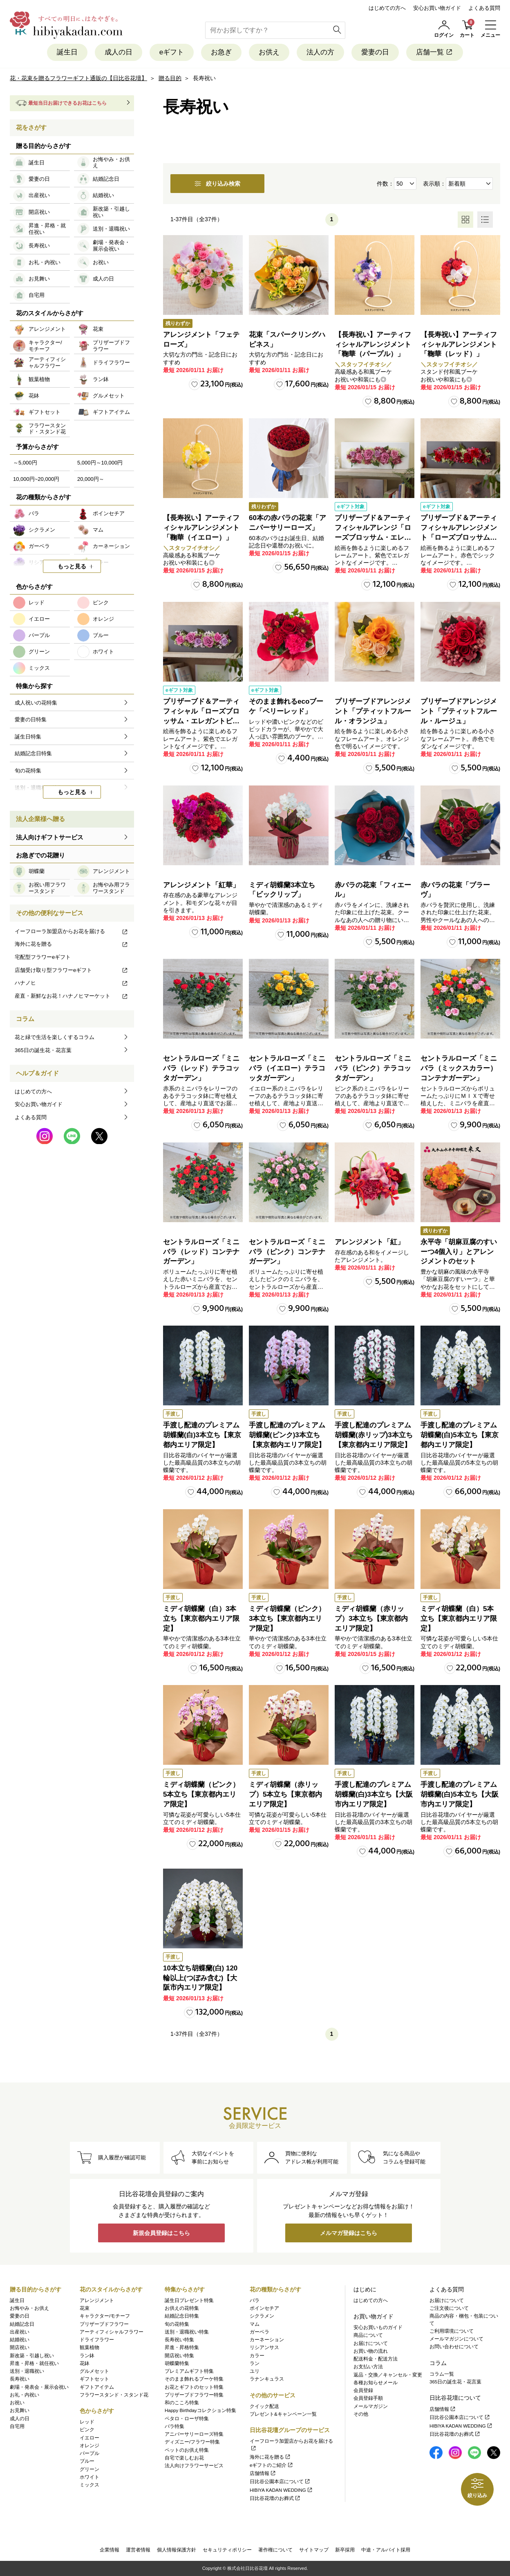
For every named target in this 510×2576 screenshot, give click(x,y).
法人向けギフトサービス (49, 837)
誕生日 (67, 52)
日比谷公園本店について (280, 2481)
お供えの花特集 (182, 2308)
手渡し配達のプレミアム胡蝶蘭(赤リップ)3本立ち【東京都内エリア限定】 (374, 1435)
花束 (84, 2308)
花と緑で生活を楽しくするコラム (54, 1037)
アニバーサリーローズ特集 (194, 2434)
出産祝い (19, 2331)
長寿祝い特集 (179, 2339)
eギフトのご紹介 (271, 2465)
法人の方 (320, 52)
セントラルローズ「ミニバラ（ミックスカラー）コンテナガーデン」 (459, 1068)
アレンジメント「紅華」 (201, 885)
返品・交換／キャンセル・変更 (387, 2374)
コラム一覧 (441, 2374)
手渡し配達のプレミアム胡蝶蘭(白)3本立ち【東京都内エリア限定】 (202, 1435)
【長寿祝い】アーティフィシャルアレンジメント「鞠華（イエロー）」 (201, 527)
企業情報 (109, 2550)
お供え (269, 52)
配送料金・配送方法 (375, 2358)
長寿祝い (19, 2378)
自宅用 (17, 2426)
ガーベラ (259, 2331)
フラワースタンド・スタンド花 (114, 2394)
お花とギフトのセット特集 (194, 2387)
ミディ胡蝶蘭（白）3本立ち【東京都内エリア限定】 (201, 1618)
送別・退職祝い (27, 2371)
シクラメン (262, 2315)
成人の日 (118, 52)
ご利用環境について (451, 2331)
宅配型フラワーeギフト (43, 957)
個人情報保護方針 (176, 2550)
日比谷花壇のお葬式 (275, 2498)
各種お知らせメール (375, 2382)
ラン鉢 (87, 2355)
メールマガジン (370, 2406)
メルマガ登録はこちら (348, 2233)
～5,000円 (25, 463)
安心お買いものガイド (378, 2327)
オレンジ (89, 2445)
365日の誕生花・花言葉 (43, 1050)
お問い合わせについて (454, 2346)
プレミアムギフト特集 (189, 2371)
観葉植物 (89, 2347)
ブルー (87, 2461)
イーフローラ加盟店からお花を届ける (71, 931)
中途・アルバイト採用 (385, 2550)
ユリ (254, 2371)
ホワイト (89, 2477)
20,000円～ (90, 479)
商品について (368, 2335)
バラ (254, 2300)
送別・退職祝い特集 (187, 2331)
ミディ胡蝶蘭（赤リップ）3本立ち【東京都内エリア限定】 (371, 1618)
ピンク (87, 2429)
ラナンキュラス (267, 2378)
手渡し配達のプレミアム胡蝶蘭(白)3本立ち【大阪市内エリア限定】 (374, 1794)
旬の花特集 (177, 2324)
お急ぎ (221, 52)
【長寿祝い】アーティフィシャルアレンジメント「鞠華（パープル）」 (373, 344)
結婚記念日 (22, 2324)
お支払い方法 (368, 2366)
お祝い (17, 2402)
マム (254, 2324)
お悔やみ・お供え (29, 2308)
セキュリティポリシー (227, 2550)
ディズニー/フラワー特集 (192, 2441)
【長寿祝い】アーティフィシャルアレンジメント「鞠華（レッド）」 (459, 344)
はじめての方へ (387, 8)
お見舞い (19, 2410)
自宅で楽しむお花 (184, 2457)
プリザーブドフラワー (104, 2324)
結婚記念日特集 (182, 2315)
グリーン (89, 2469)
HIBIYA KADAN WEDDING (281, 2490)
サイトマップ (314, 2550)
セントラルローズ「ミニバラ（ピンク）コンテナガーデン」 (287, 1252)
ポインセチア (264, 2308)
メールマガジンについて (456, 2338)
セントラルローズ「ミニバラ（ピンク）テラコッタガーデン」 (373, 1068)
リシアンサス (264, 2347)
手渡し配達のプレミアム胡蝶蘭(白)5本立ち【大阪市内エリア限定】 (460, 1794)
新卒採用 (345, 2550)
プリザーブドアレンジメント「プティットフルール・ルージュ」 (459, 711)
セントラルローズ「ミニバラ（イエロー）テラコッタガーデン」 (287, 1068)
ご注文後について (449, 2308)
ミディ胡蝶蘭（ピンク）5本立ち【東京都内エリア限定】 (201, 1794)
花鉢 (84, 2363)
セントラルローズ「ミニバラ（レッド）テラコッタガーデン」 (201, 1068)
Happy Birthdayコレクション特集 (200, 2410)
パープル (89, 2453)
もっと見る (72, 566)
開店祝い (19, 2347)
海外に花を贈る (71, 944)
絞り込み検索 (217, 183)
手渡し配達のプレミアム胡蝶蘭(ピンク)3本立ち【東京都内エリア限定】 (287, 1435)
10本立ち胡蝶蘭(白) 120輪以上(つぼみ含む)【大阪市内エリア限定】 (200, 1978)
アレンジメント (97, 2300)
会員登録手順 (368, 2398)
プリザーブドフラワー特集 (194, 2394)
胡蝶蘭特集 (177, 2363)
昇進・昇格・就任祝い (34, 2363)
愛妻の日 (375, 52)
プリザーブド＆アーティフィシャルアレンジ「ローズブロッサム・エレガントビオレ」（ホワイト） (373, 537)
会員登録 (363, 2390)
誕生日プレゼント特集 (189, 2300)
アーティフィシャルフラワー (111, 2331)
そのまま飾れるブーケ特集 (194, 2378)
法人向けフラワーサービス (194, 2465)
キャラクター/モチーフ (105, 2315)
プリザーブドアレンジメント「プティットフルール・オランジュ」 (373, 711)
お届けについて (370, 2343)
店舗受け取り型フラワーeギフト (71, 970)
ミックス (89, 2484)
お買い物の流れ (370, 2351)
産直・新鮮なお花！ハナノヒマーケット (71, 996)
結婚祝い (19, 2339)
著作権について (275, 2550)
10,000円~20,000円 (36, 479)
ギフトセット (94, 2378)
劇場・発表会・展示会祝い (39, 2387)
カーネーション (267, 2339)
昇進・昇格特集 (182, 2347)
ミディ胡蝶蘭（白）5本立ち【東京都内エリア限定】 (459, 1618)
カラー (257, 2355)
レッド (87, 2421)
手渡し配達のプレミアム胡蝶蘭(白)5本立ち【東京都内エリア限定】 (460, 1435)
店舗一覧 (434, 52)
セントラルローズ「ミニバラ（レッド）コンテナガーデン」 (201, 1252)
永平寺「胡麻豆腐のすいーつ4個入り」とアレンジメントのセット (459, 1252)
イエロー (89, 2437)
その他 (360, 2414)
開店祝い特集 (179, 2355)
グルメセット (94, 2371)
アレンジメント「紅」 (369, 1242)
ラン (254, 2363)
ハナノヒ (71, 983)
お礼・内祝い (24, 2394)
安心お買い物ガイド (437, 8)
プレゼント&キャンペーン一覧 (283, 2414)
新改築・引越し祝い (32, 2355)
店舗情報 (263, 2473)
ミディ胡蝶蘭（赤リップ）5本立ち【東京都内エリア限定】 (285, 1794)
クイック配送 (264, 2406)
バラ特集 (174, 2426)
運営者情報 (138, 2550)
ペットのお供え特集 (187, 2450)
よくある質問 (484, 8)
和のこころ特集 (182, 2402)
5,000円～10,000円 (100, 463)
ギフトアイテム (97, 2387)
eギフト (171, 52)
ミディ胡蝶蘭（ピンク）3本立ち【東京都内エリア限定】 (287, 1618)
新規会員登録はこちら (161, 2233)
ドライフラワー (97, 2339)
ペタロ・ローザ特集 (187, 2418)
